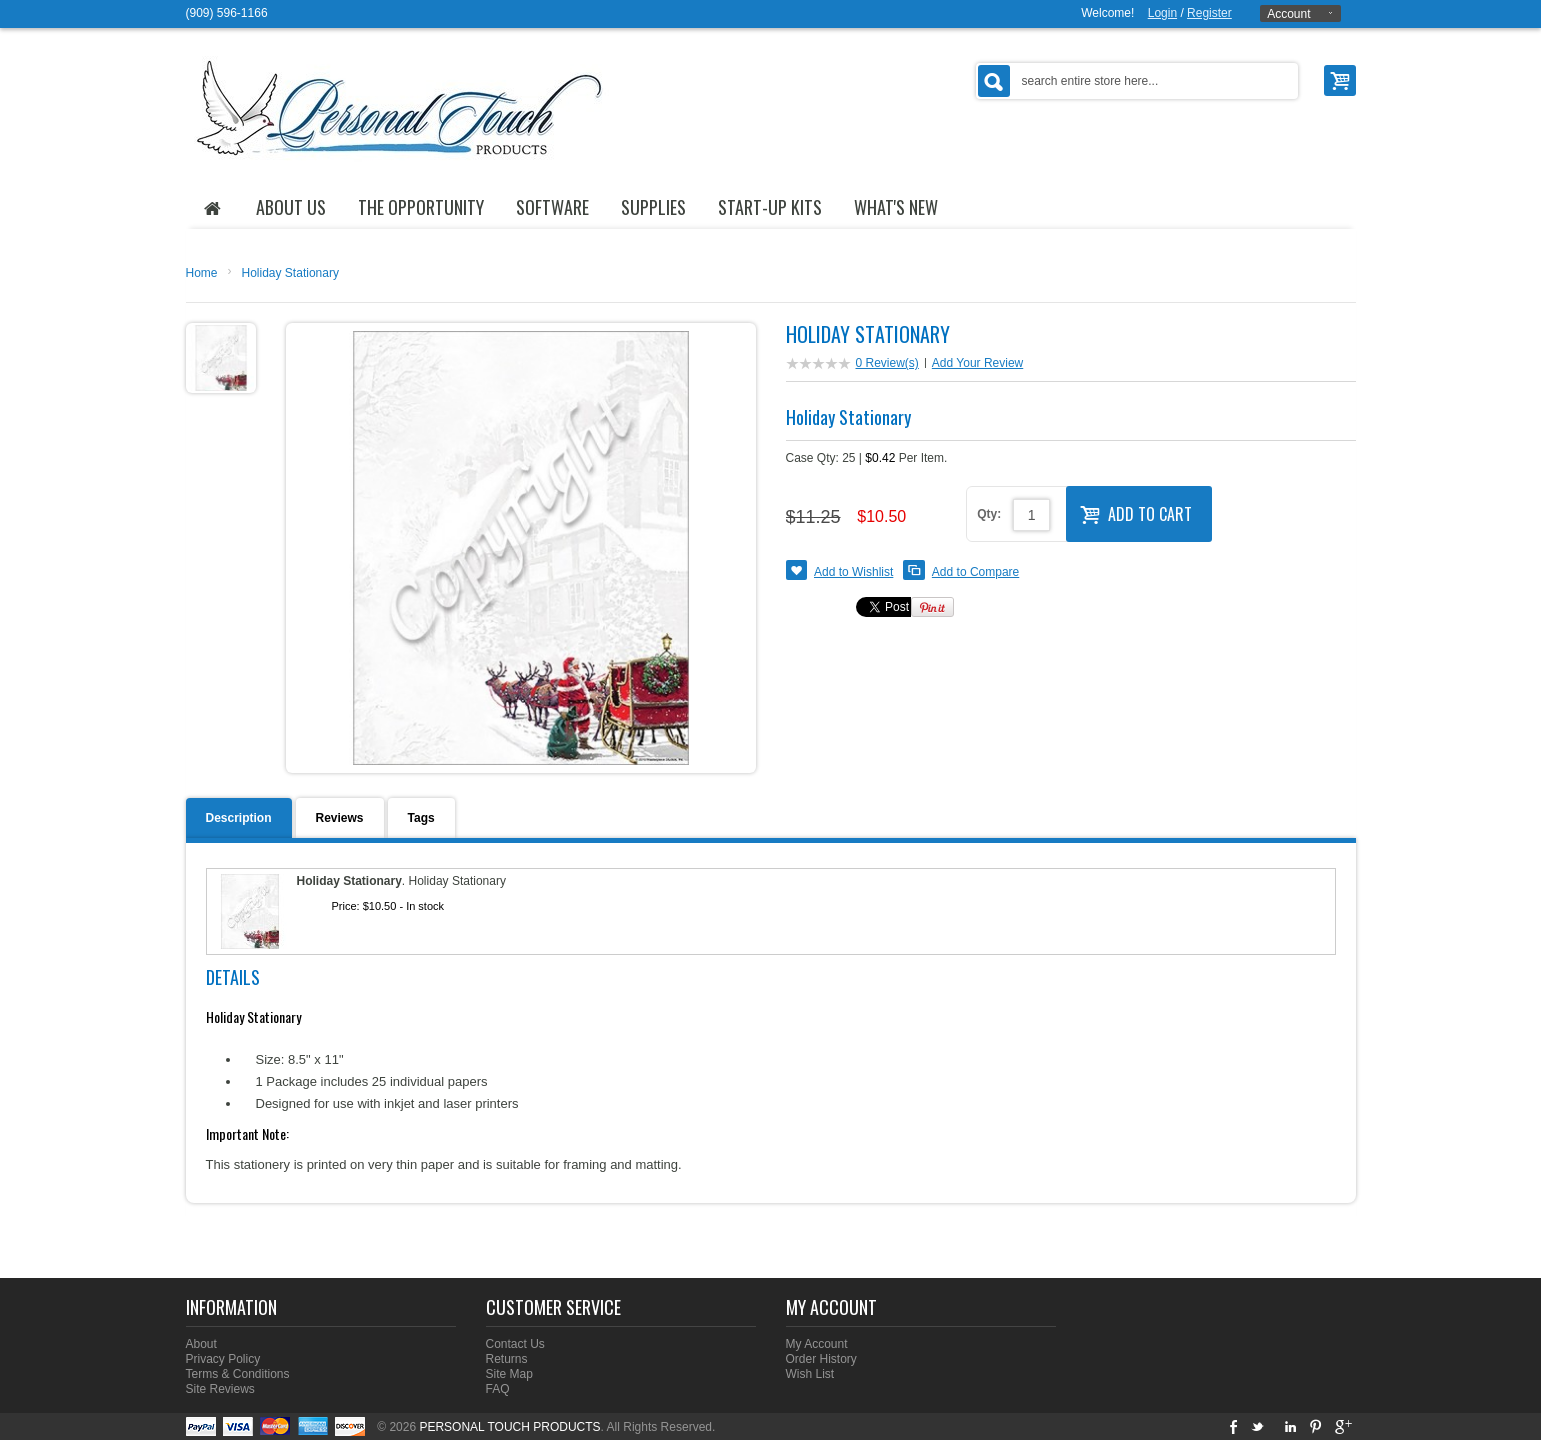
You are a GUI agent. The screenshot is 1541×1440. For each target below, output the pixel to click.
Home (202, 273)
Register (1209, 13)
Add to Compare (975, 572)
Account (1288, 14)
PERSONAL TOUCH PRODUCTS (509, 1427)
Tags (421, 818)
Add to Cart (1136, 512)
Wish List (810, 1374)
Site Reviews (220, 1389)
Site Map (509, 1374)
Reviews (340, 818)
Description (239, 818)
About (201, 1344)
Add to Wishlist (853, 572)
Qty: (989, 514)
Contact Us (515, 1344)
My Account (817, 1344)
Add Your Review (977, 363)
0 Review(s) (887, 363)
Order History (821, 1359)
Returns (507, 1359)
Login (1162, 13)
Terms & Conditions (238, 1374)
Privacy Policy (223, 1359)
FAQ (498, 1389)
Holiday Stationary (290, 273)
